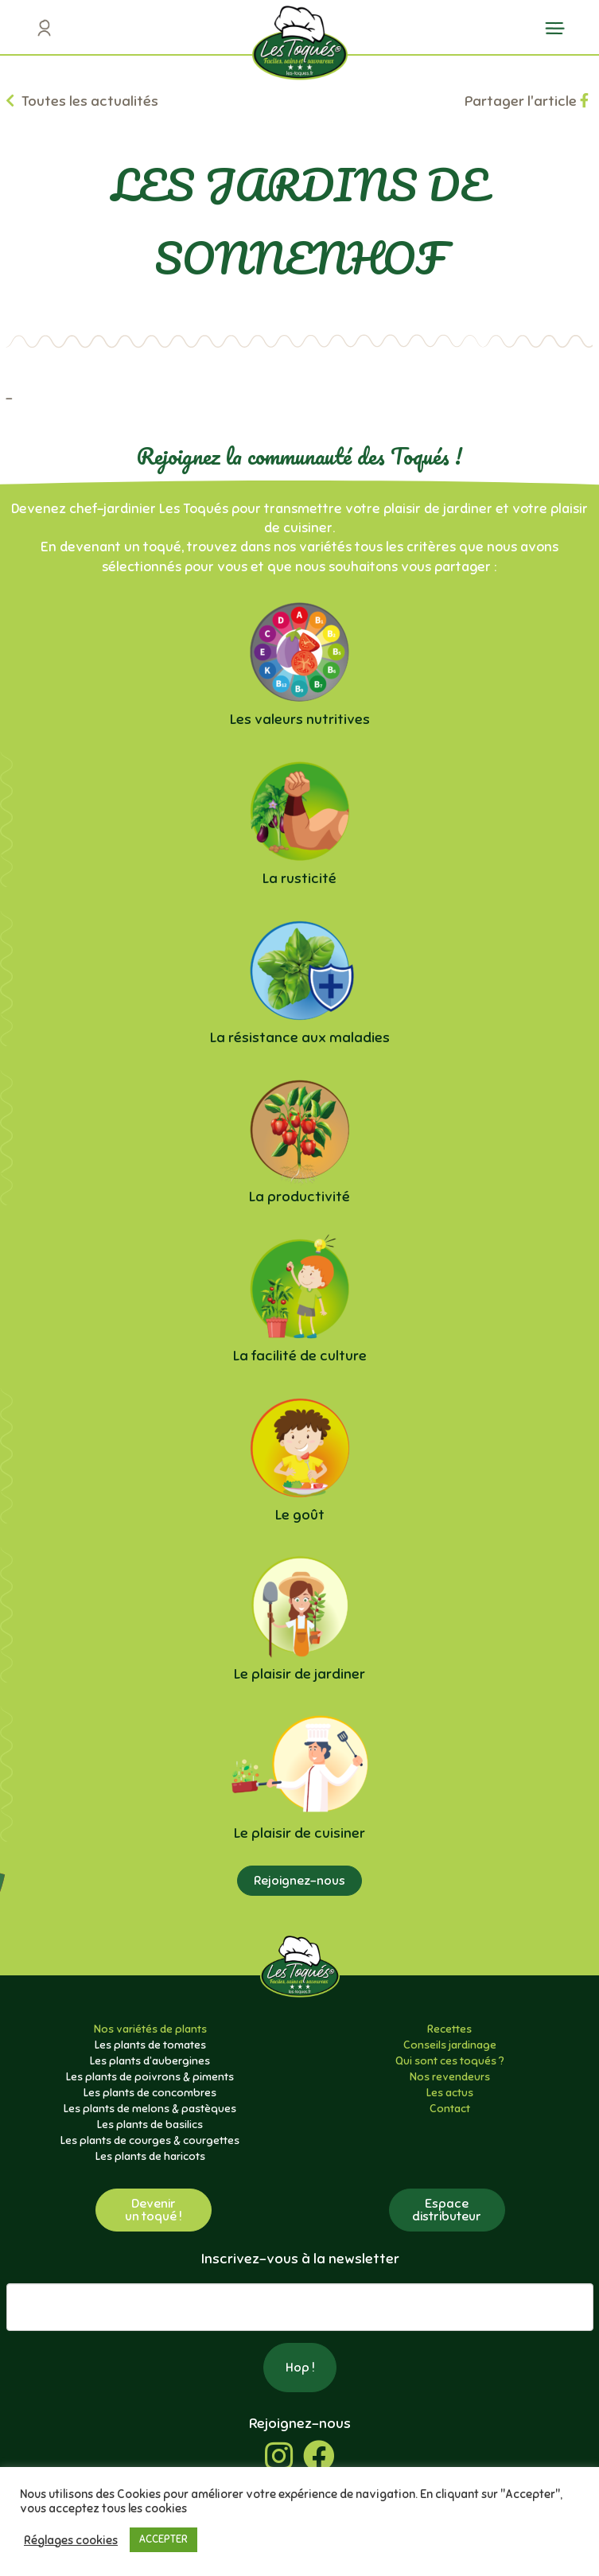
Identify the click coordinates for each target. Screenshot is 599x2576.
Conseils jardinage (449, 2045)
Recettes (449, 2029)
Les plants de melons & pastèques (150, 2108)
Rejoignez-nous (299, 1881)
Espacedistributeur (446, 2210)
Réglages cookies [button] (71, 2540)
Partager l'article (527, 101)
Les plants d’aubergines (150, 2061)
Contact (450, 2108)
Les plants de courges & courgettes (149, 2140)
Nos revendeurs (450, 2077)
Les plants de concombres (150, 2092)
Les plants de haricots (150, 2156)
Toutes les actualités (82, 101)
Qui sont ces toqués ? (449, 2061)
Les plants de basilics (150, 2124)
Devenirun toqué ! (153, 2210)
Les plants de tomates (150, 2045)
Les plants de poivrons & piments (150, 2077)
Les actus (449, 2092)
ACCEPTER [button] (163, 2539)
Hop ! (300, 2368)
